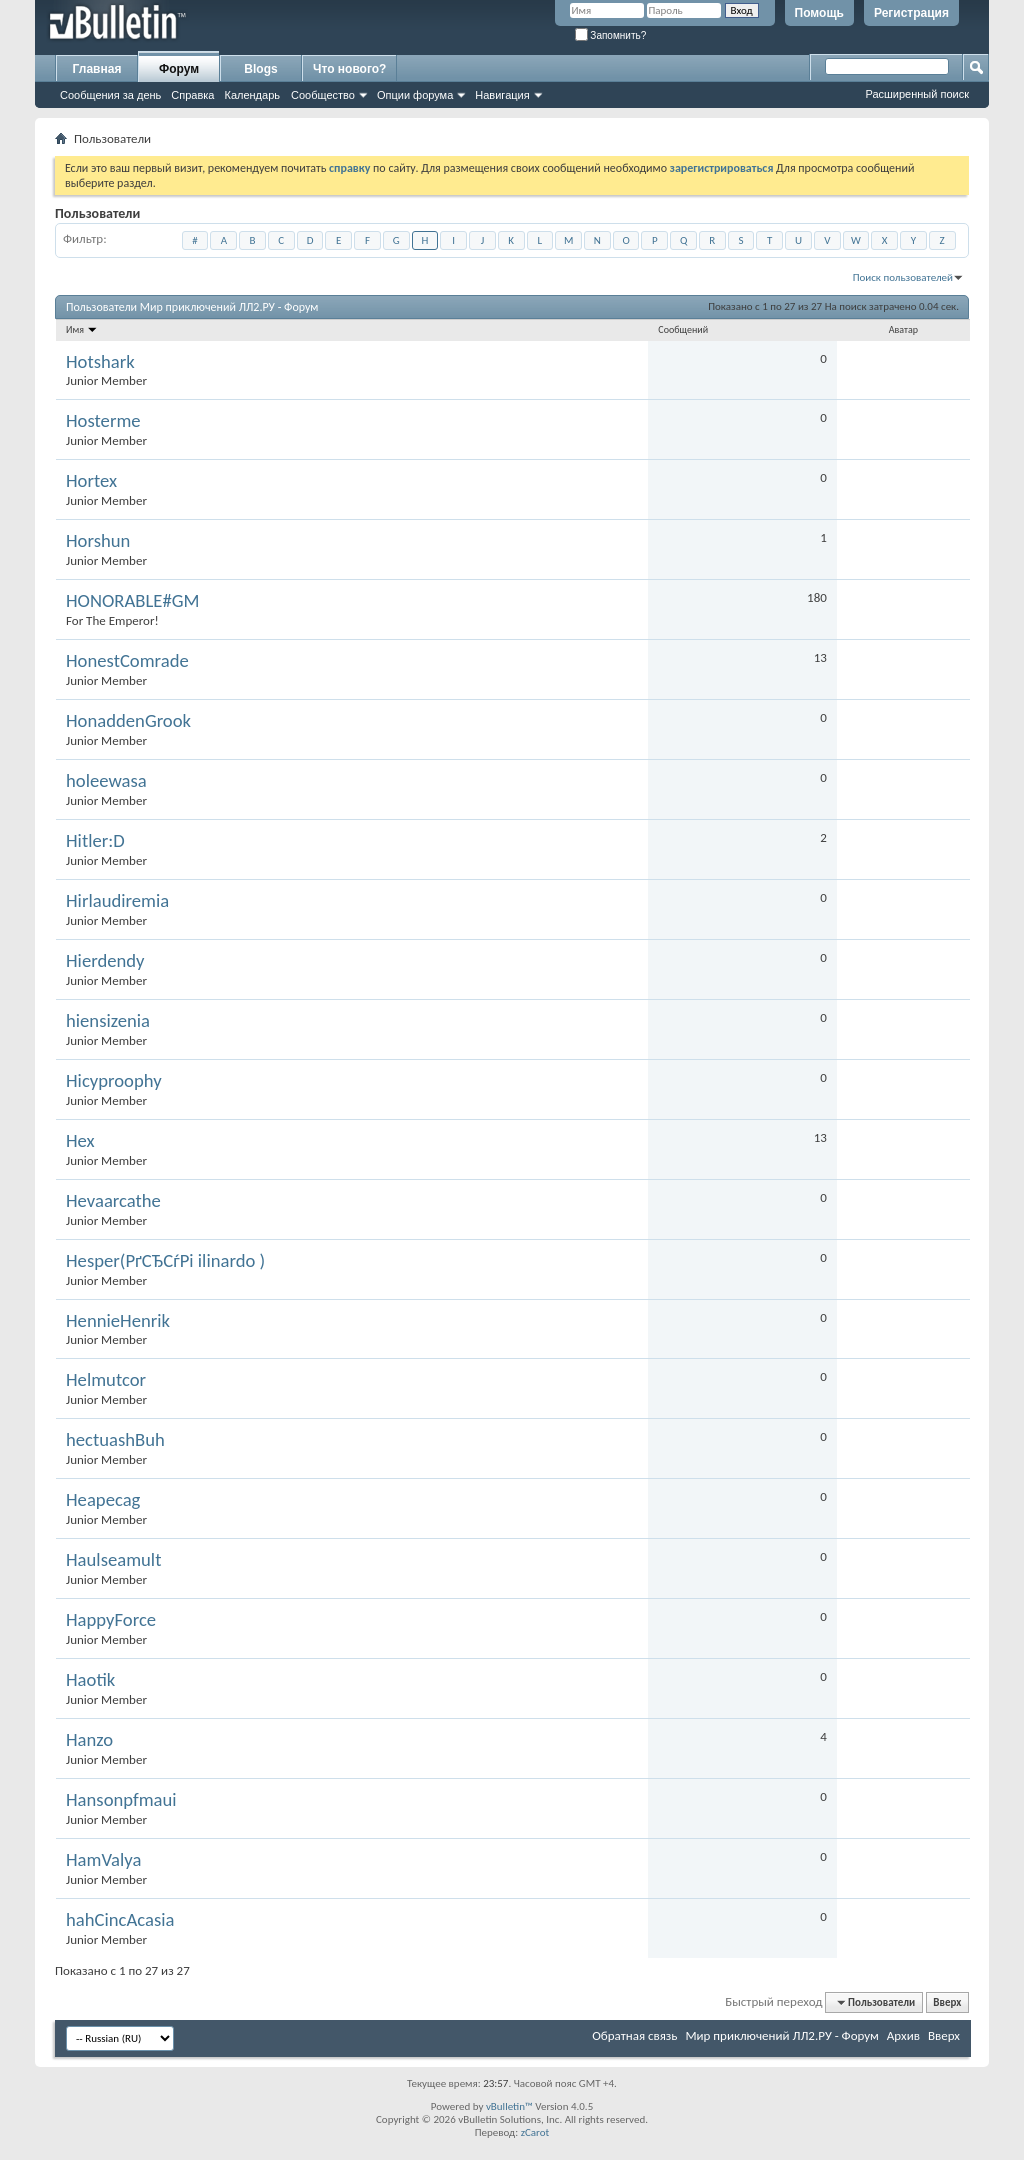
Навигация (502, 95)
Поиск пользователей (903, 277)
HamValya (103, 1860)
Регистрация (911, 13)
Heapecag (103, 1500)
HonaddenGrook (128, 721)
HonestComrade (127, 661)
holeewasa (106, 781)
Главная (97, 69)
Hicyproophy (114, 1081)
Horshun (98, 541)
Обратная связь (634, 2035)
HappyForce (111, 1620)
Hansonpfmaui (121, 1800)
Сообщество (323, 95)
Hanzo (89, 1740)
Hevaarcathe (113, 1201)
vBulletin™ (509, 2106)
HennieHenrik (118, 1321)
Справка (192, 95)
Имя (82, 329)
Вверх (947, 2002)
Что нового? (349, 69)
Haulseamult (113, 1560)
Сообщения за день (110, 95)
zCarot (535, 2132)
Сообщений (683, 329)
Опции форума (415, 95)
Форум (179, 69)
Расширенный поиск (917, 94)
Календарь (252, 95)
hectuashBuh (115, 1440)
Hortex (91, 481)
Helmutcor (106, 1380)
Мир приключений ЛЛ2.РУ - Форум (781, 2035)
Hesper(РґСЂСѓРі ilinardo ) (165, 1261)
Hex (80, 1141)
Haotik (90, 1680)
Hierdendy (105, 961)
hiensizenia (108, 1021)
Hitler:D (95, 841)
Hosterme (103, 421)
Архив (903, 2035)
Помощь (819, 13)
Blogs (260, 69)
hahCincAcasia (120, 1920)
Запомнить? (611, 35)
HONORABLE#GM (132, 601)
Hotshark (100, 362)
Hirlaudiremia (117, 901)
